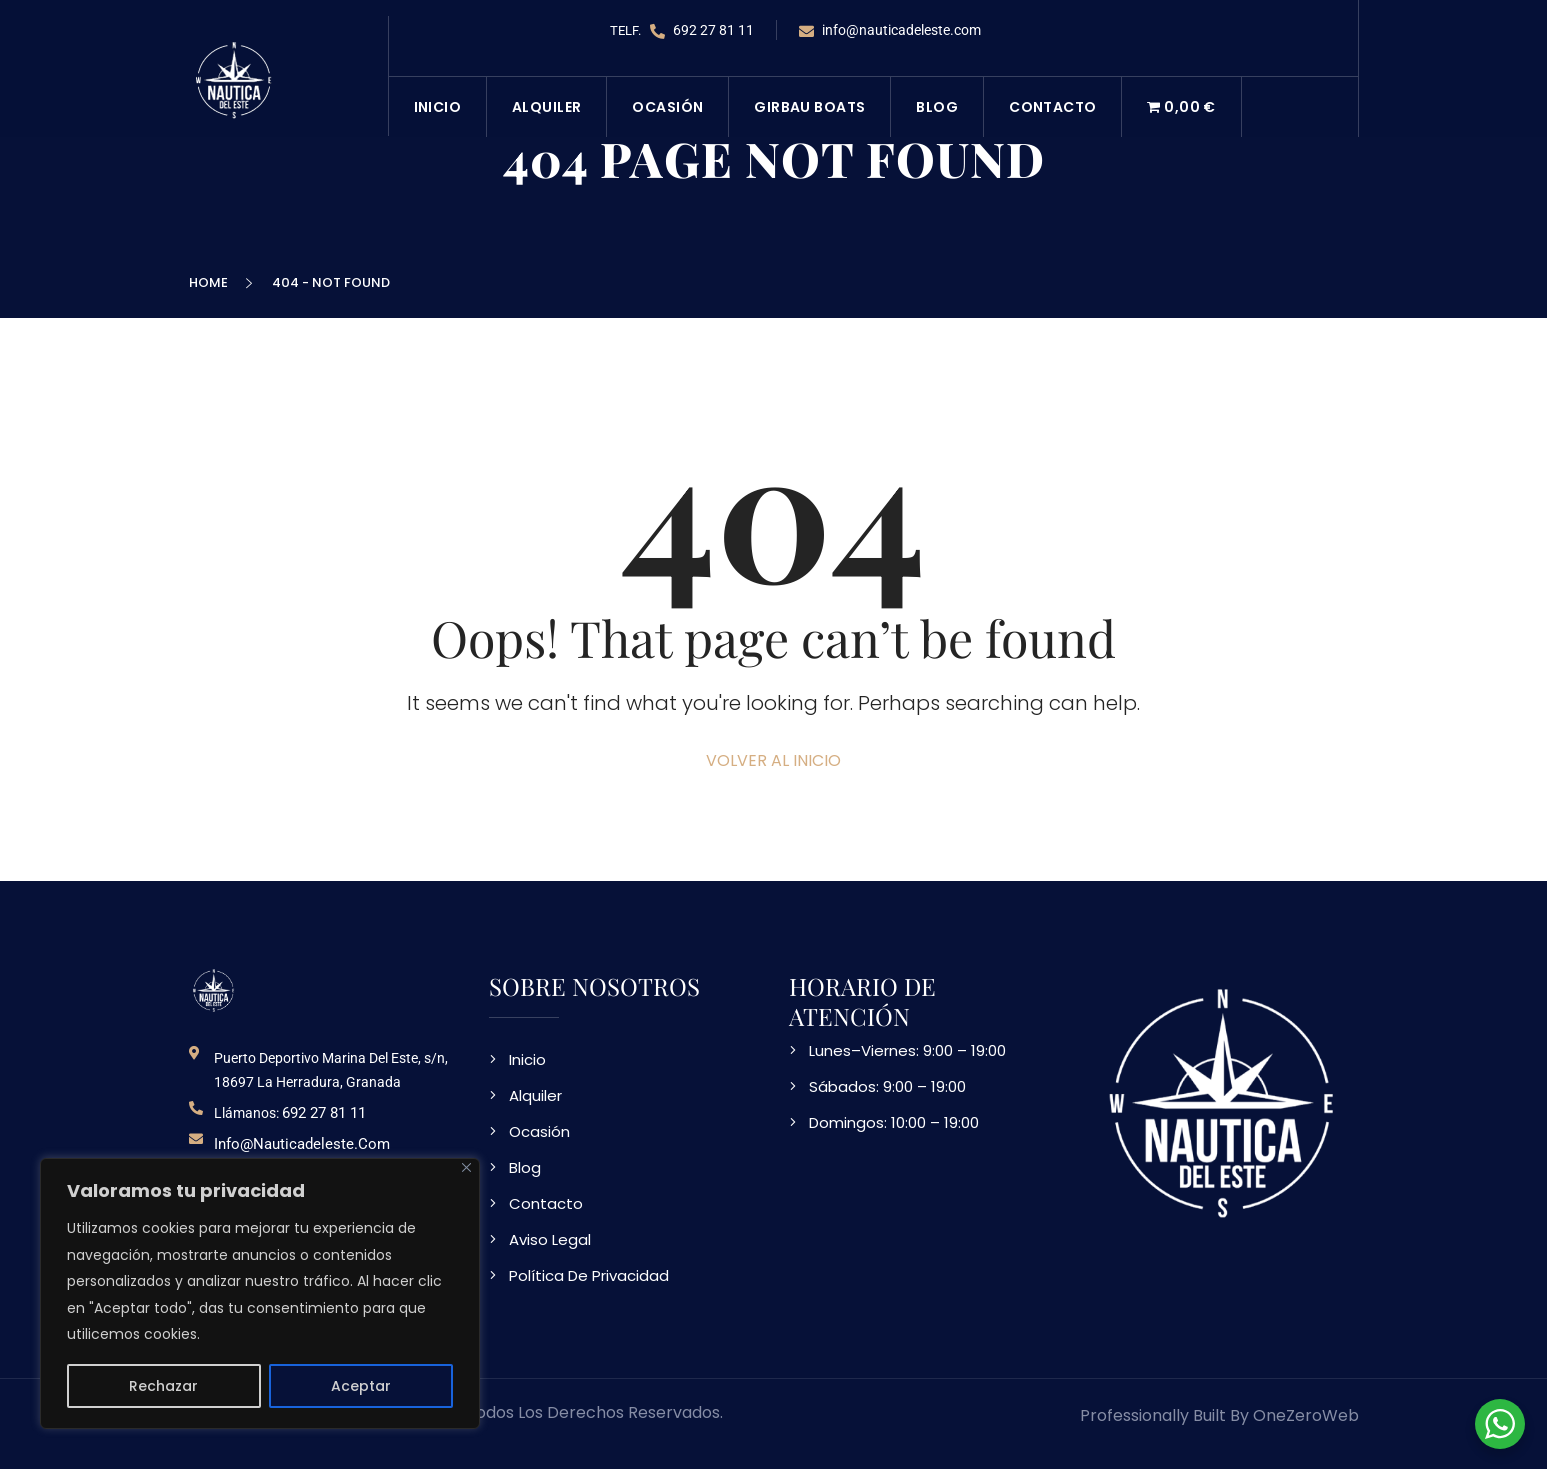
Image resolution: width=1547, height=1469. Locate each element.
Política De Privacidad (589, 1275)
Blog (937, 107)
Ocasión (667, 107)
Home (211, 282)
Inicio (438, 107)
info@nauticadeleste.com (890, 30)
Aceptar (361, 1386)
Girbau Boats (809, 107)
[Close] (466, 1167)
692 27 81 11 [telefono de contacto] (324, 1113)
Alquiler (546, 107)
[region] (260, 1293)
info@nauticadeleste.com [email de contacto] (302, 1144)
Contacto (1052, 107)
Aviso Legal (550, 1239)
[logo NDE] (214, 989)
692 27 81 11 (702, 30)
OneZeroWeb (1306, 1415)
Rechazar (163, 1386)
